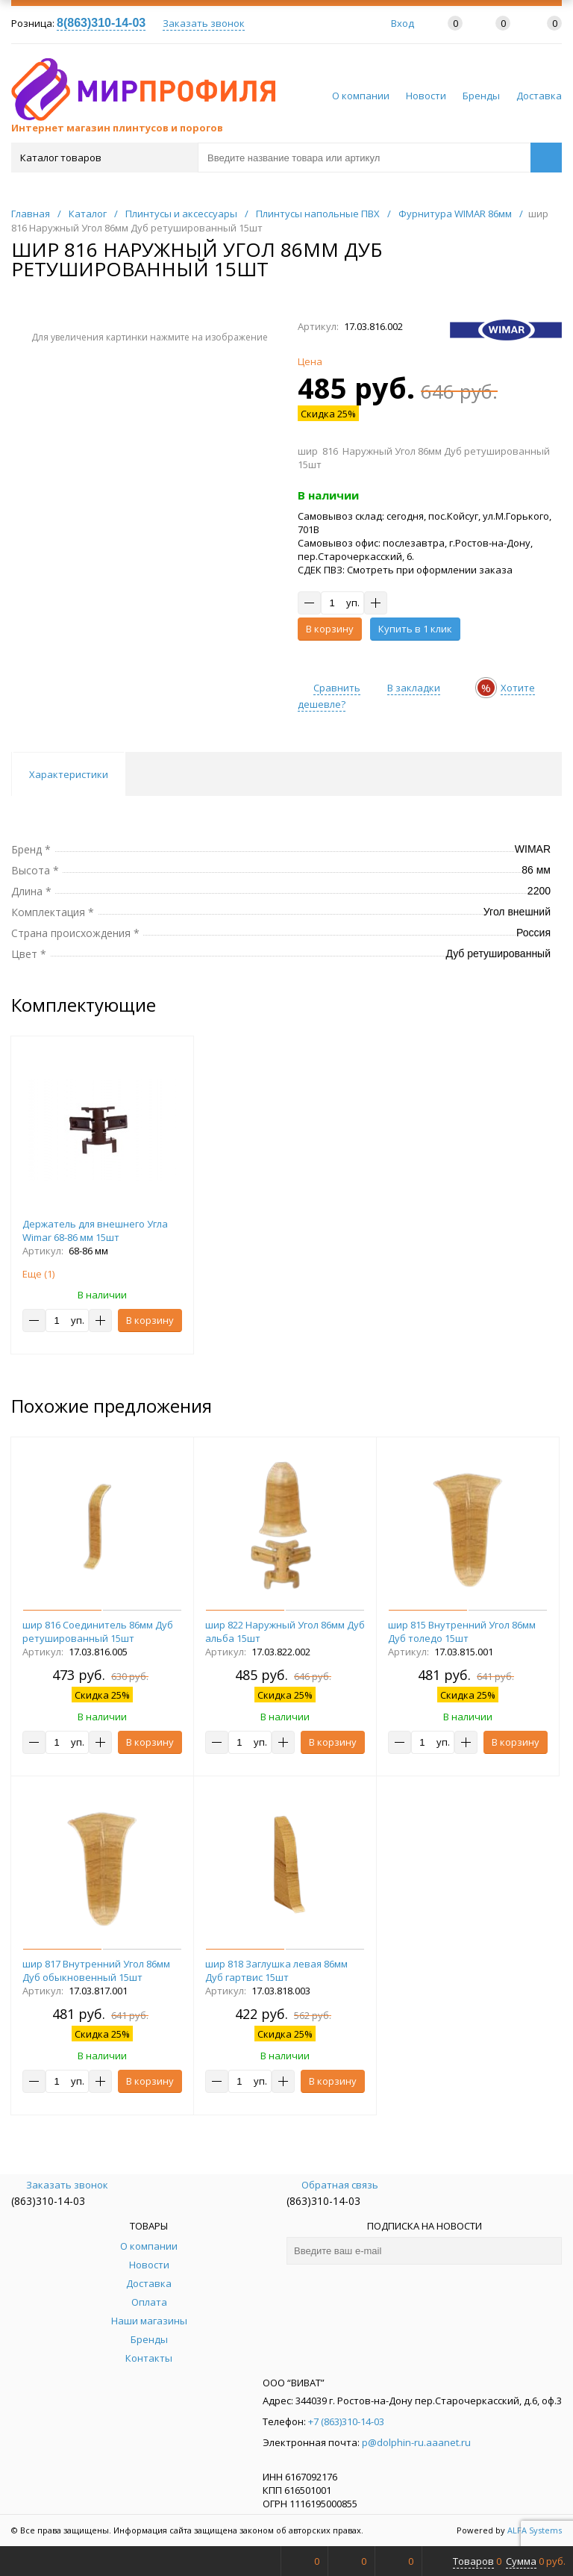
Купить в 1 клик (415, 628)
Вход (402, 23)
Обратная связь (332, 2184)
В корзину (330, 628)
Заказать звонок (204, 23)
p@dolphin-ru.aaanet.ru (416, 2442)
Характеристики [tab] (68, 774)
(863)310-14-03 (48, 2201)
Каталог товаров (103, 157)
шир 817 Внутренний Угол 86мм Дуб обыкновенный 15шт (96, 1970)
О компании (360, 95)
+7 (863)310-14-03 (346, 2421)
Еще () (38, 1274)
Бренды (481, 95)
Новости (426, 95)
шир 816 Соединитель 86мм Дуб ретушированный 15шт (97, 1631)
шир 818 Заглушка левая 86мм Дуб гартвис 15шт (276, 1970)
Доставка (539, 95)
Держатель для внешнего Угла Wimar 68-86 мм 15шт (95, 1230)
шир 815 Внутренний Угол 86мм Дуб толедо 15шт (462, 1631)
